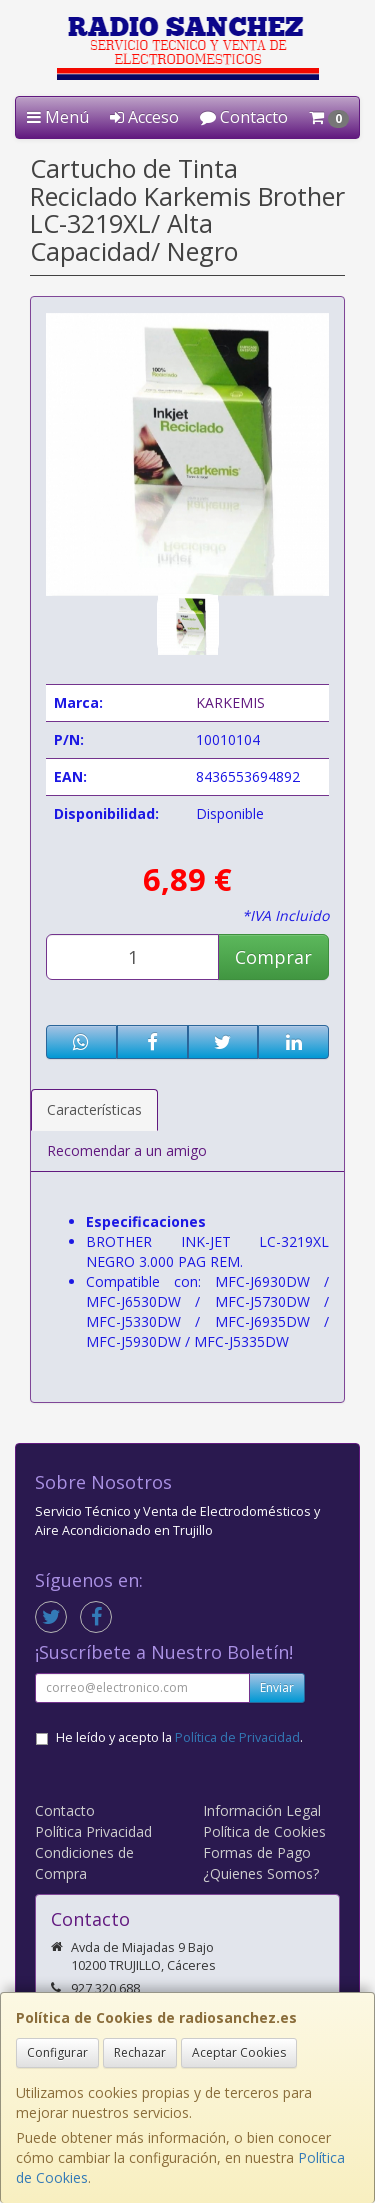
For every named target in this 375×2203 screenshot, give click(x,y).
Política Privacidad (93, 1831)
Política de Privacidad (237, 1737)
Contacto (244, 117)
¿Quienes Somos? (261, 1873)
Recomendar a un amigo (127, 1150)
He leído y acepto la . (179, 1737)
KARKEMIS (230, 702)
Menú (58, 117)
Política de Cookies (264, 1831)
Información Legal (262, 1810)
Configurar (57, 2052)
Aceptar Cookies (239, 2052)
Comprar (273, 957)
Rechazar (140, 2052)
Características (94, 1109)
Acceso (144, 117)
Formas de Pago (257, 1852)
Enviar (277, 1687)
